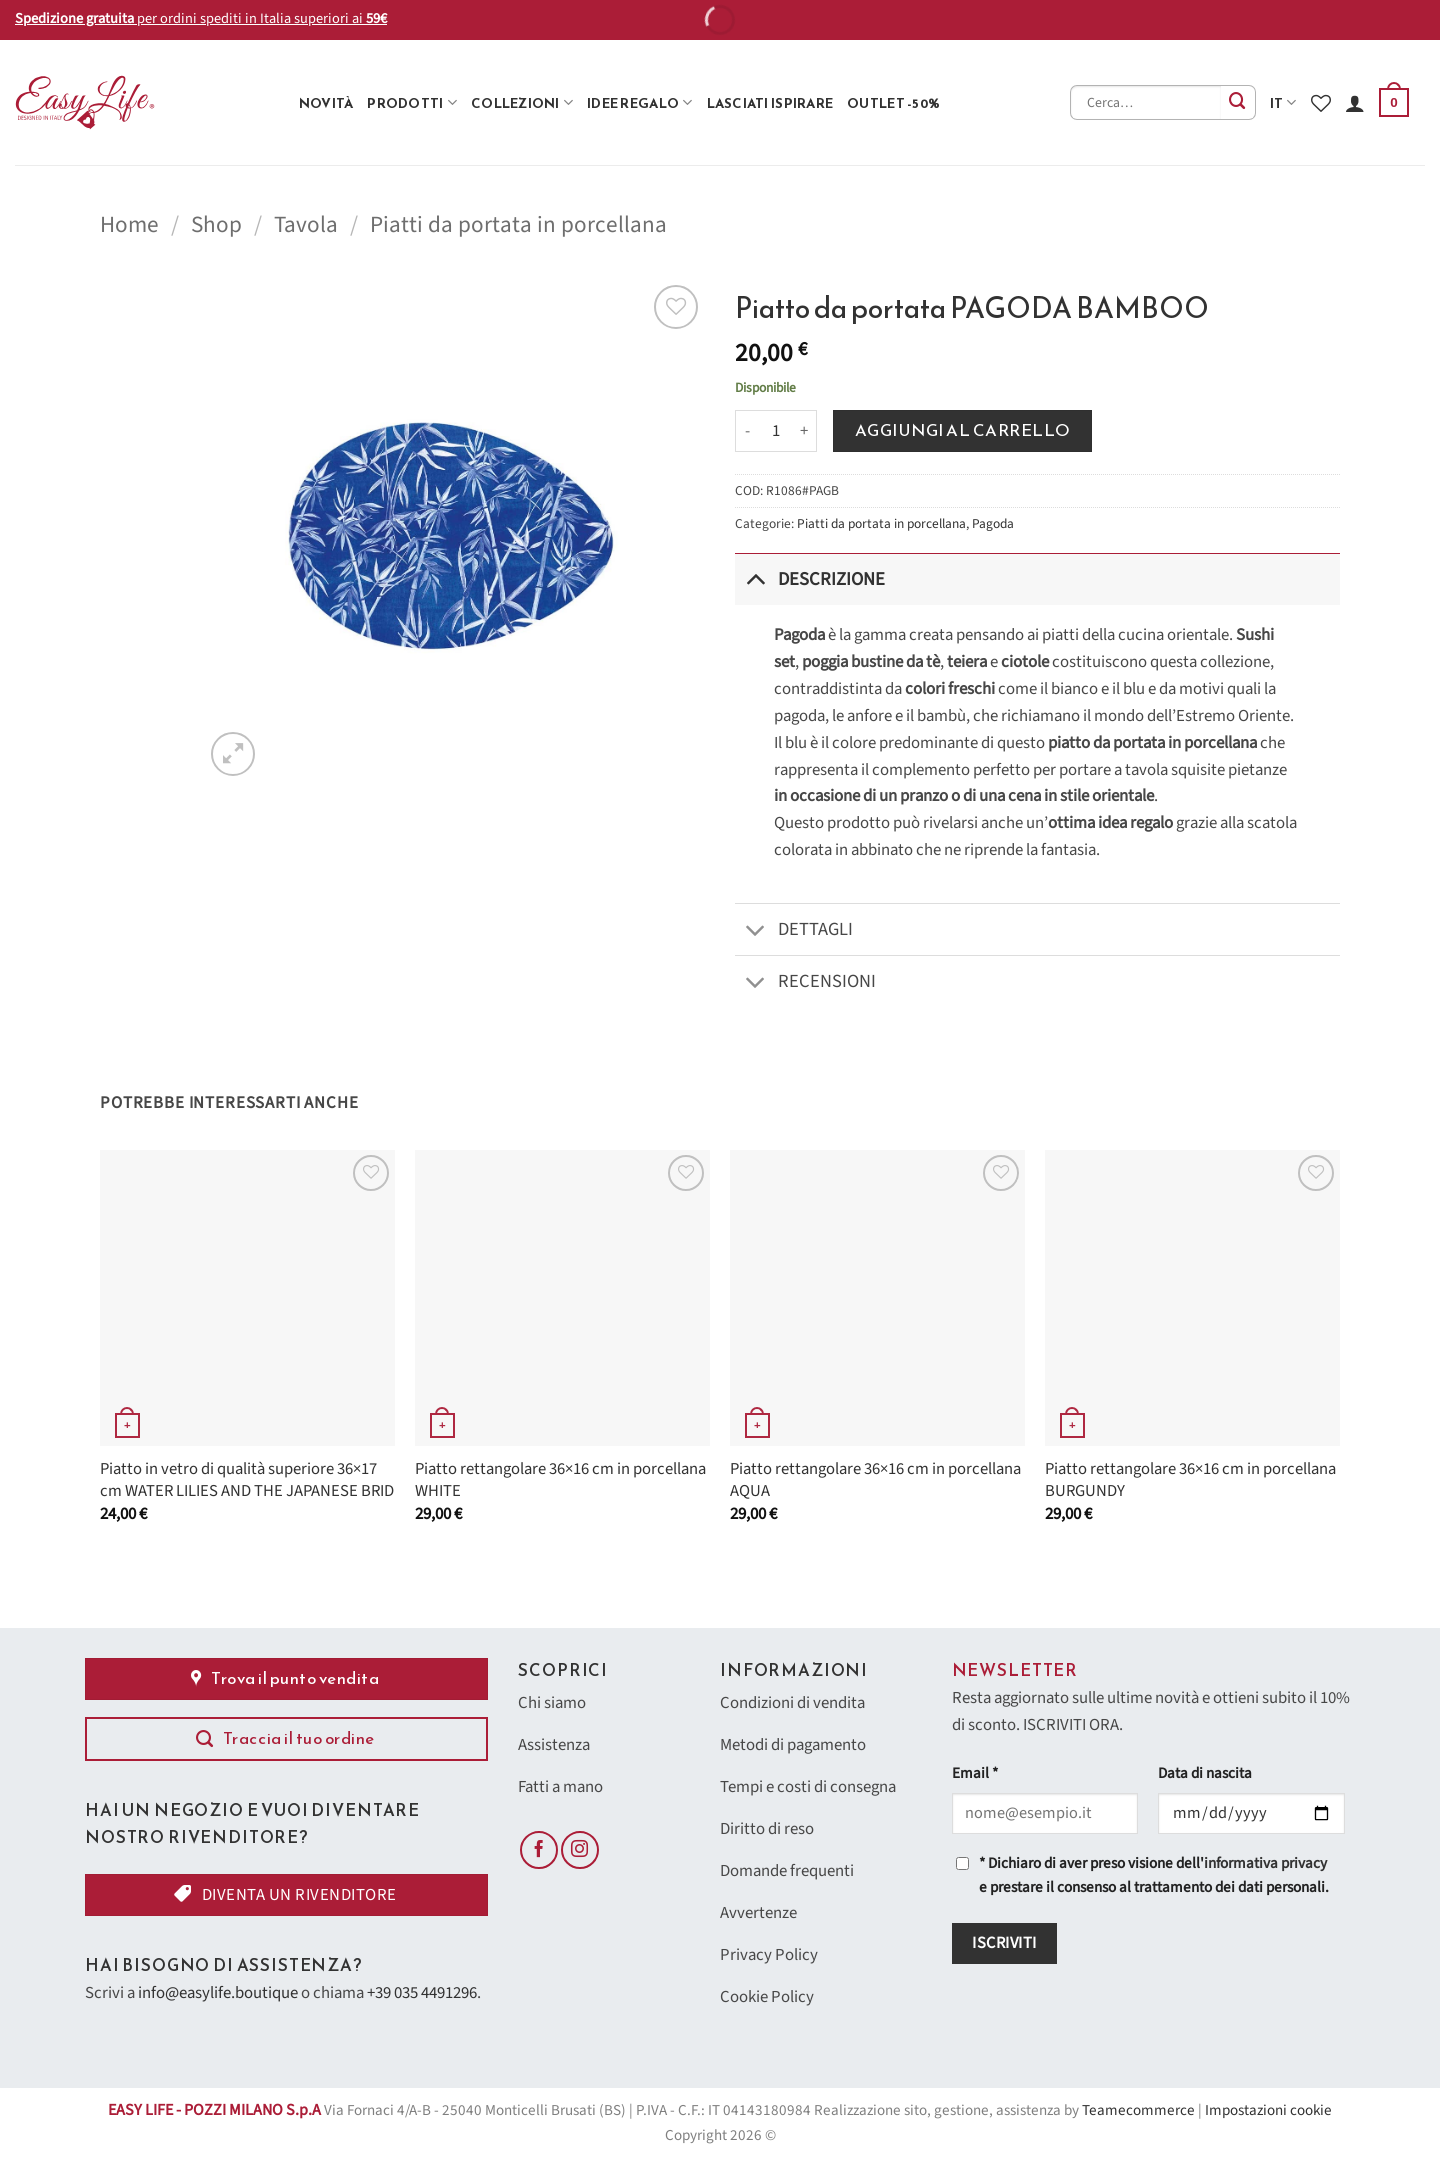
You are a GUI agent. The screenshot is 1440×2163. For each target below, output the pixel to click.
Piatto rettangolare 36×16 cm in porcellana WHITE (560, 1480)
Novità (326, 103)
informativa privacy (1265, 1863)
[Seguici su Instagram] (580, 1850)
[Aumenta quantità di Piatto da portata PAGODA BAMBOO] (805, 431)
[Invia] (1238, 102)
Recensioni (805, 984)
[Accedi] (1355, 103)
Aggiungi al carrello (963, 430)
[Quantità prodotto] (776, 431)
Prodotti (412, 103)
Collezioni (522, 103)
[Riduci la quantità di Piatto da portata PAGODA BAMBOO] (747, 431)
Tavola (306, 224)
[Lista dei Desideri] (1321, 103)
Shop (216, 224)
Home (129, 224)
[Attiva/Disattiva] (755, 578)
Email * (975, 1773)
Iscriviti (1004, 1943)
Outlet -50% (893, 103)
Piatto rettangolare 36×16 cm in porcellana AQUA (875, 1480)
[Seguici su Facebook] (539, 1850)
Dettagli (794, 931)
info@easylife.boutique (218, 1993)
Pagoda (993, 523)
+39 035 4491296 (422, 1993)
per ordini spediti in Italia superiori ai (201, 18)
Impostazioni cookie (1268, 2110)
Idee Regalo (639, 103)
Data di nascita (1205, 1773)
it (1283, 103)
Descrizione (810, 578)
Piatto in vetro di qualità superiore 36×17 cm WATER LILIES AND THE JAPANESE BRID (247, 1480)
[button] (1394, 103)
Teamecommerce (1138, 2110)
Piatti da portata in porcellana (518, 224)
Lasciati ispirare (770, 103)
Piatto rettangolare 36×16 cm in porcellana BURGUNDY (1190, 1480)
